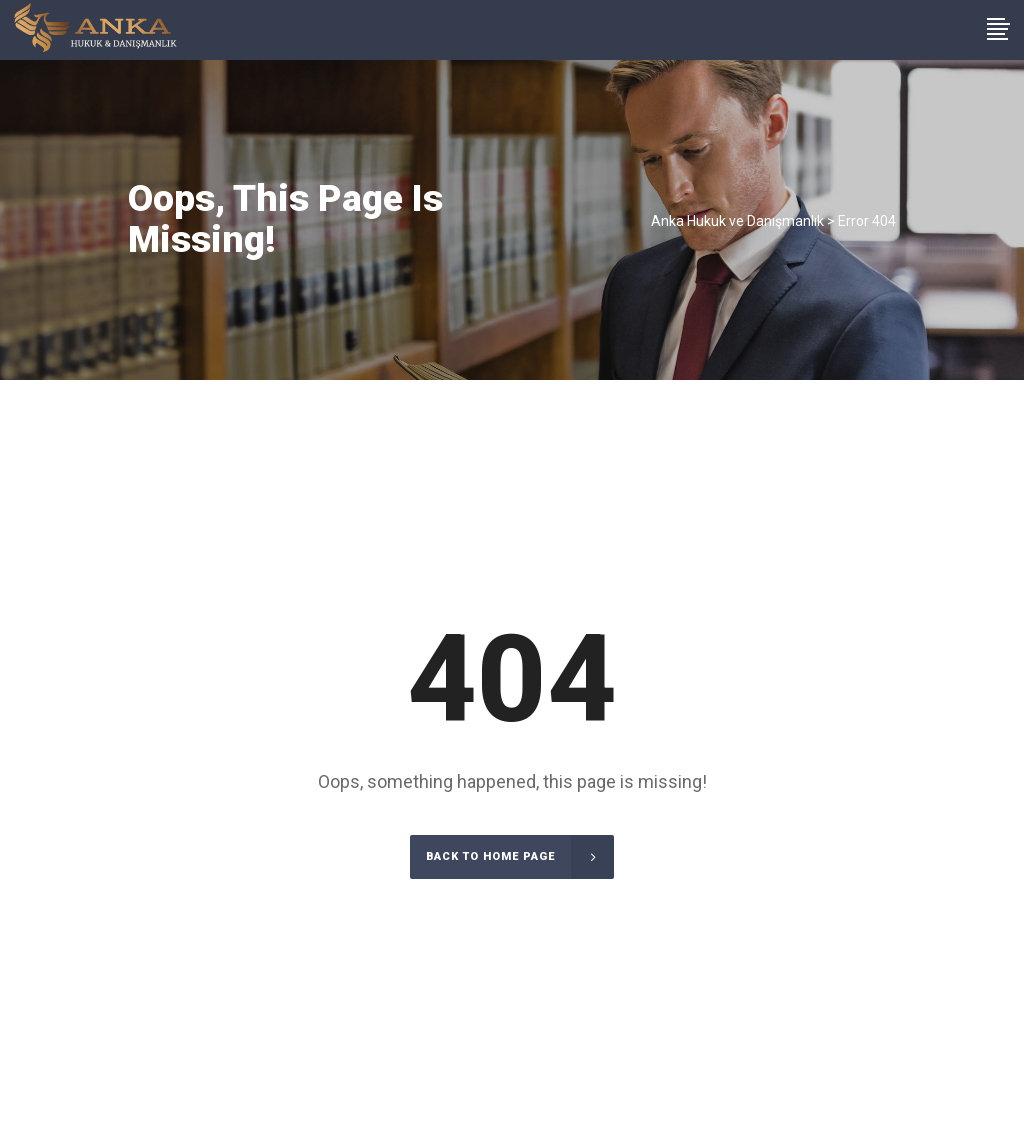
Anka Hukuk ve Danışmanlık (737, 221)
